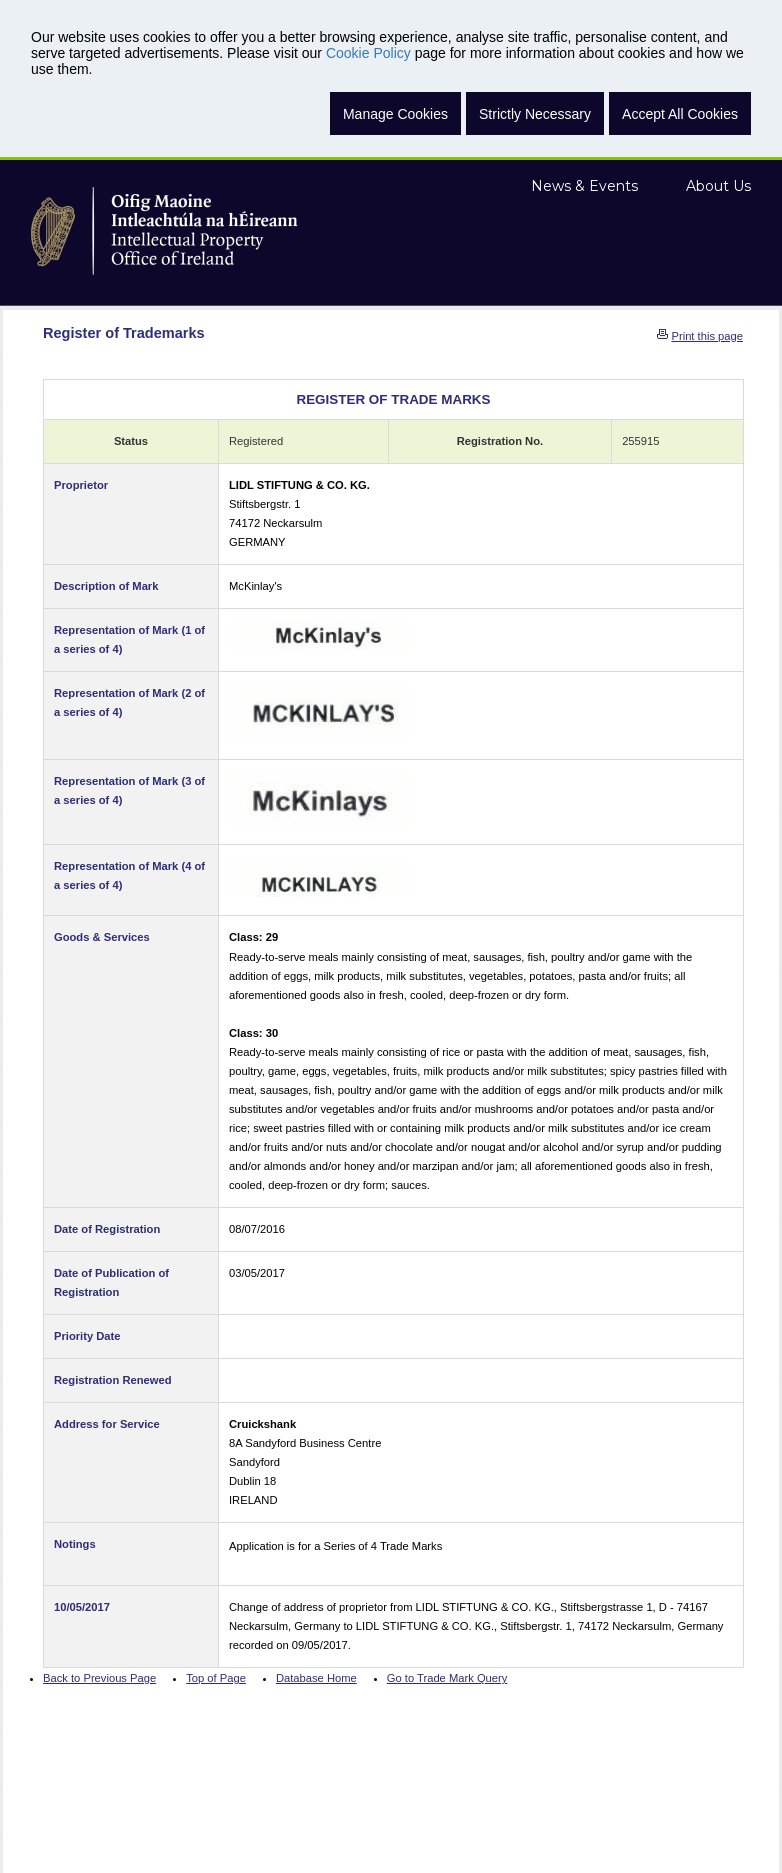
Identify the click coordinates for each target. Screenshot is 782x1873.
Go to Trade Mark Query (447, 1678)
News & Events (584, 186)
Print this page (707, 336)
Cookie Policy (368, 53)
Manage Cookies (395, 114)
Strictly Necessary (535, 114)
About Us (718, 186)
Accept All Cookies (680, 114)
